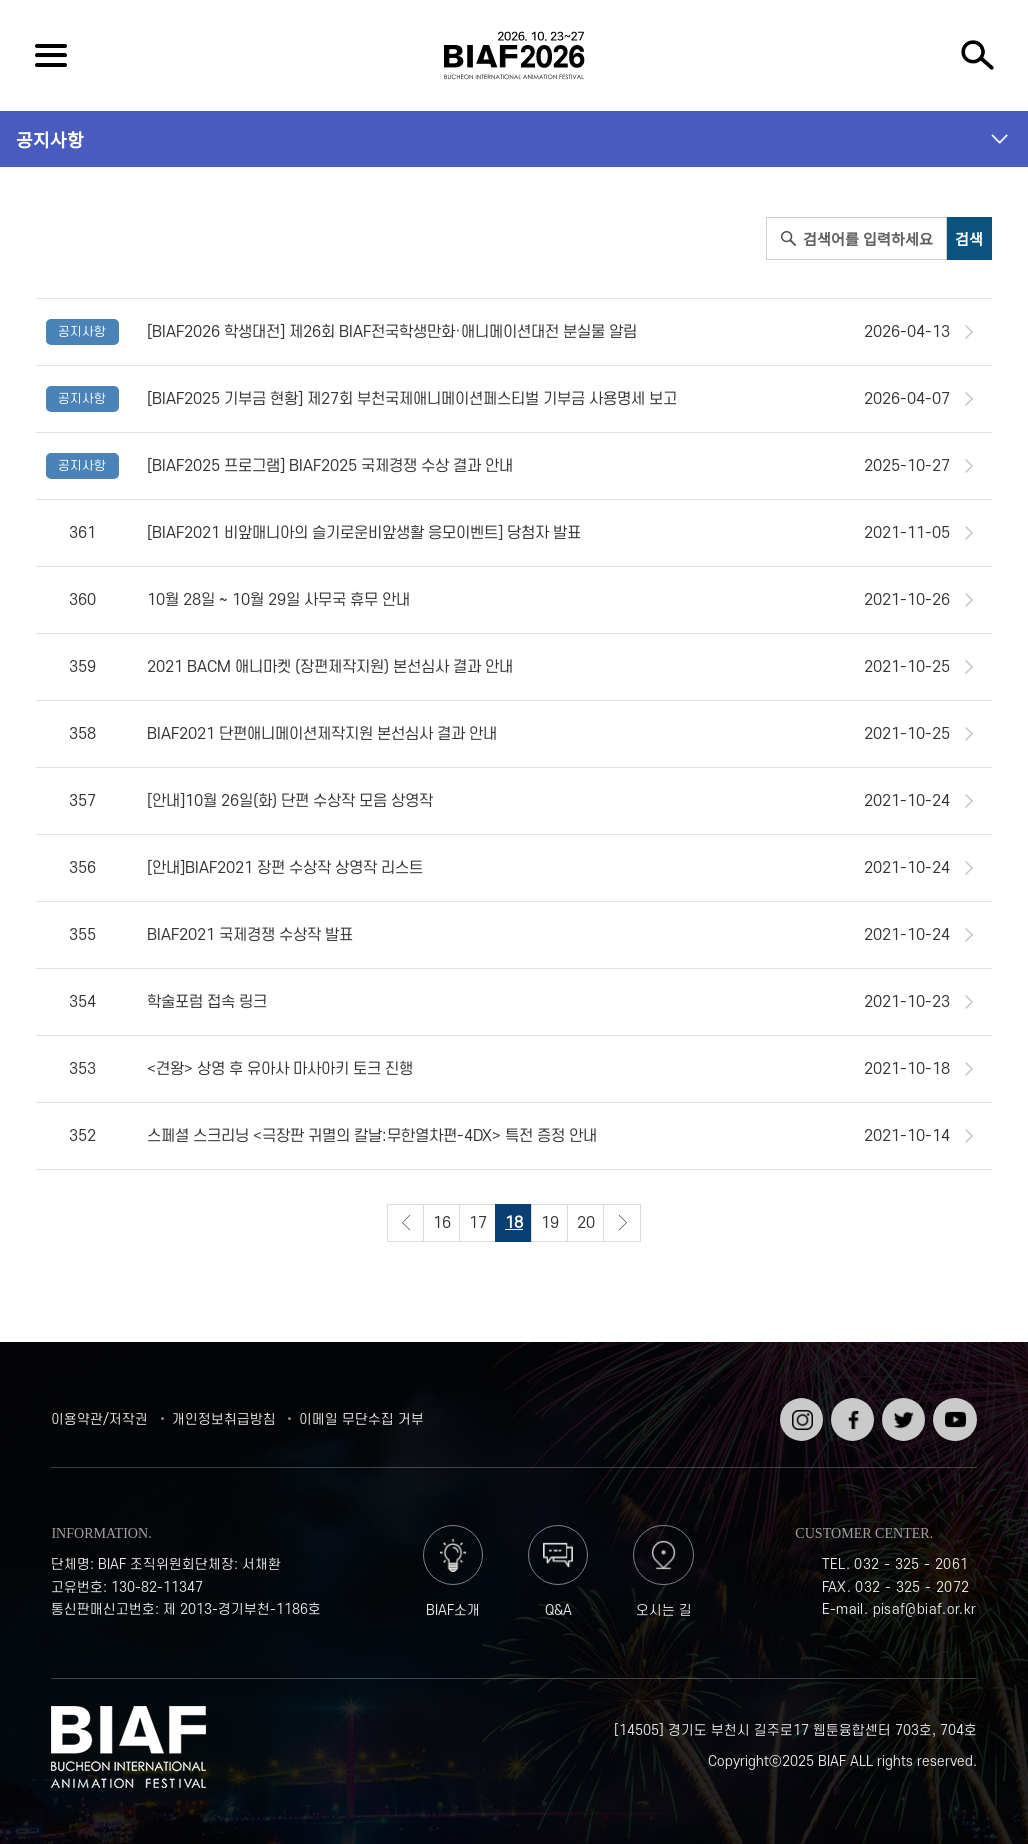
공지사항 (50, 139)
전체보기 (51, 55)
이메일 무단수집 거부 (361, 1419)
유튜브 (952, 1405)
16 (442, 1223)
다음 (622, 1223)
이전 (406, 1223)
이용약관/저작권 (99, 1419)
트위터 (901, 1405)
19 (550, 1223)
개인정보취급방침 (224, 1419)
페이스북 (850, 1413)
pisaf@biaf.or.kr (925, 1609)
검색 (977, 55)
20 (586, 1223)
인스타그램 (799, 1413)
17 (478, 1223)
